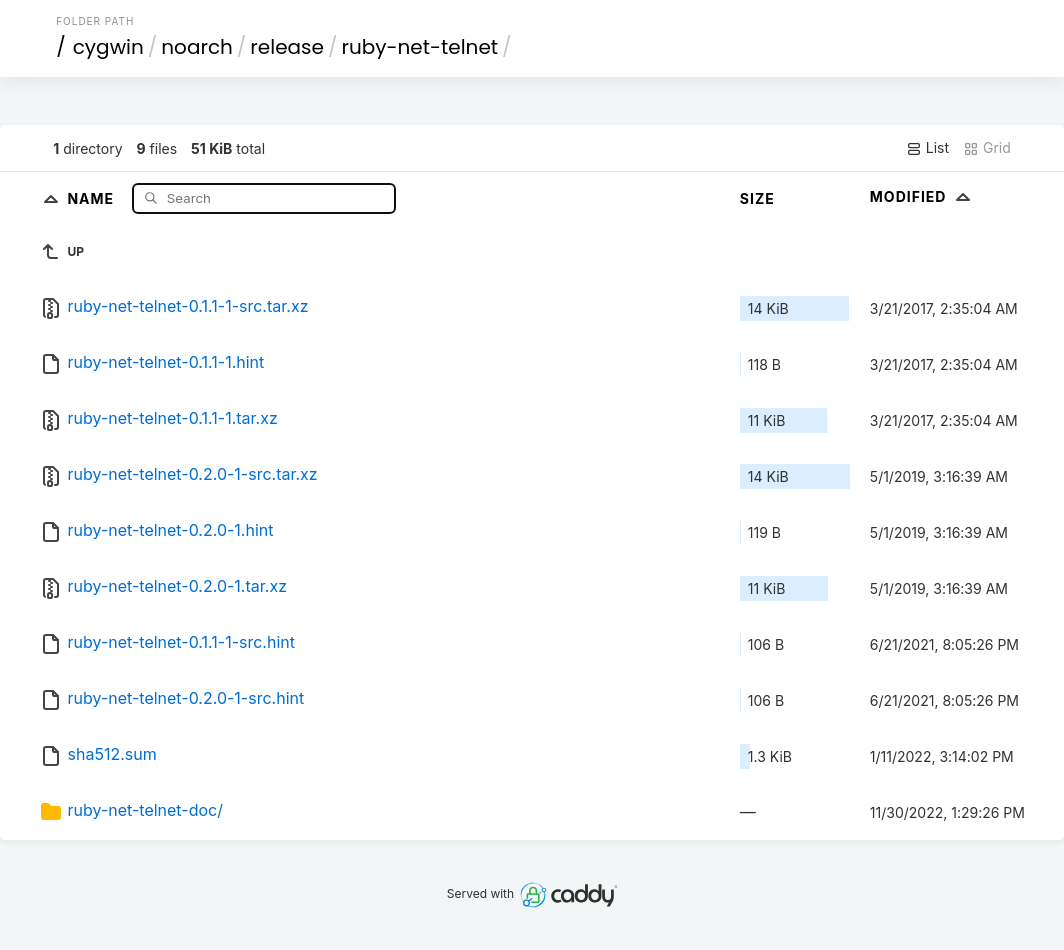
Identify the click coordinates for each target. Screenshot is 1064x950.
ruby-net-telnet (419, 47)
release (287, 47)
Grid (987, 148)
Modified (922, 196)
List (927, 148)
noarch (197, 47)
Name (92, 197)
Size (757, 198)
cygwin (108, 47)
